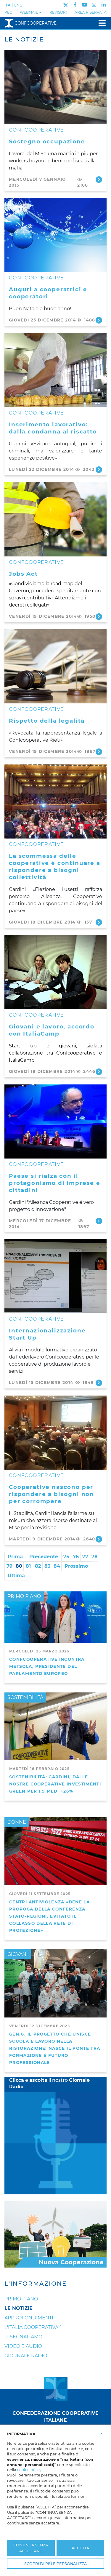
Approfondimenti (28, 2318)
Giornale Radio (25, 2356)
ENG (18, 5)
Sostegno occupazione (47, 141)
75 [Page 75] (66, 1556)
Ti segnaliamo (23, 2337)
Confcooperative (30, 23)
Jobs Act (23, 573)
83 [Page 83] (47, 1566)
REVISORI (58, 12)
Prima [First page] (15, 1556)
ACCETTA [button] (80, 2548)
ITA (7, 5)
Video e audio (23, 2346)
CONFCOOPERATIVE (36, 130)
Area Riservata (91, 12)
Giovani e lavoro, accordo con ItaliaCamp (51, 1030)
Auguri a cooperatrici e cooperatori (48, 293)
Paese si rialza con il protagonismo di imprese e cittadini (54, 1182)
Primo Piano (21, 2299)
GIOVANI (17, 1954)
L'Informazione (35, 2283)
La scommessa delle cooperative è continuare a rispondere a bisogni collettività (54, 866)
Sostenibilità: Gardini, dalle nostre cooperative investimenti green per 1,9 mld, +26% (55, 1784)
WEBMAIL (31, 12)
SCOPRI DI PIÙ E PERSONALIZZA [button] (55, 2563)
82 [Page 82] (38, 1566)
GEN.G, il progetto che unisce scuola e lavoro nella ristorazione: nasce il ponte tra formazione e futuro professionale (54, 2048)
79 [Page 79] (9, 1566)
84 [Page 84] (57, 1566)
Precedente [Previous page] (43, 1556)
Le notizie (18, 2308)
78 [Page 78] (94, 1556)
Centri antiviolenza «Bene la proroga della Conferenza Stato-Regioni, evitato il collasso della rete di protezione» (49, 1916)
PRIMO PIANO (24, 1596)
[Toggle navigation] (100, 22)
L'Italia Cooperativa (31, 2327)
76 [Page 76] (76, 1556)
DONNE (16, 1822)
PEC (8, 12)
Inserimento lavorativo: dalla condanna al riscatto (53, 428)
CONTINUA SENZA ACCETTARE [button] (30, 2548)
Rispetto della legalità (47, 720)
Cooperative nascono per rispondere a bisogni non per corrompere (51, 1494)
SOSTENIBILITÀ (25, 1697)
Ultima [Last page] (16, 1575)
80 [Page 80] (19, 1566)
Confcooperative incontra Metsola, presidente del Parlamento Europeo (47, 1666)
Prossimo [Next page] (76, 1566)
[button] (101, 2433)
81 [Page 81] (28, 1566)
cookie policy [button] (29, 2470)
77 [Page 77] (85, 1556)
